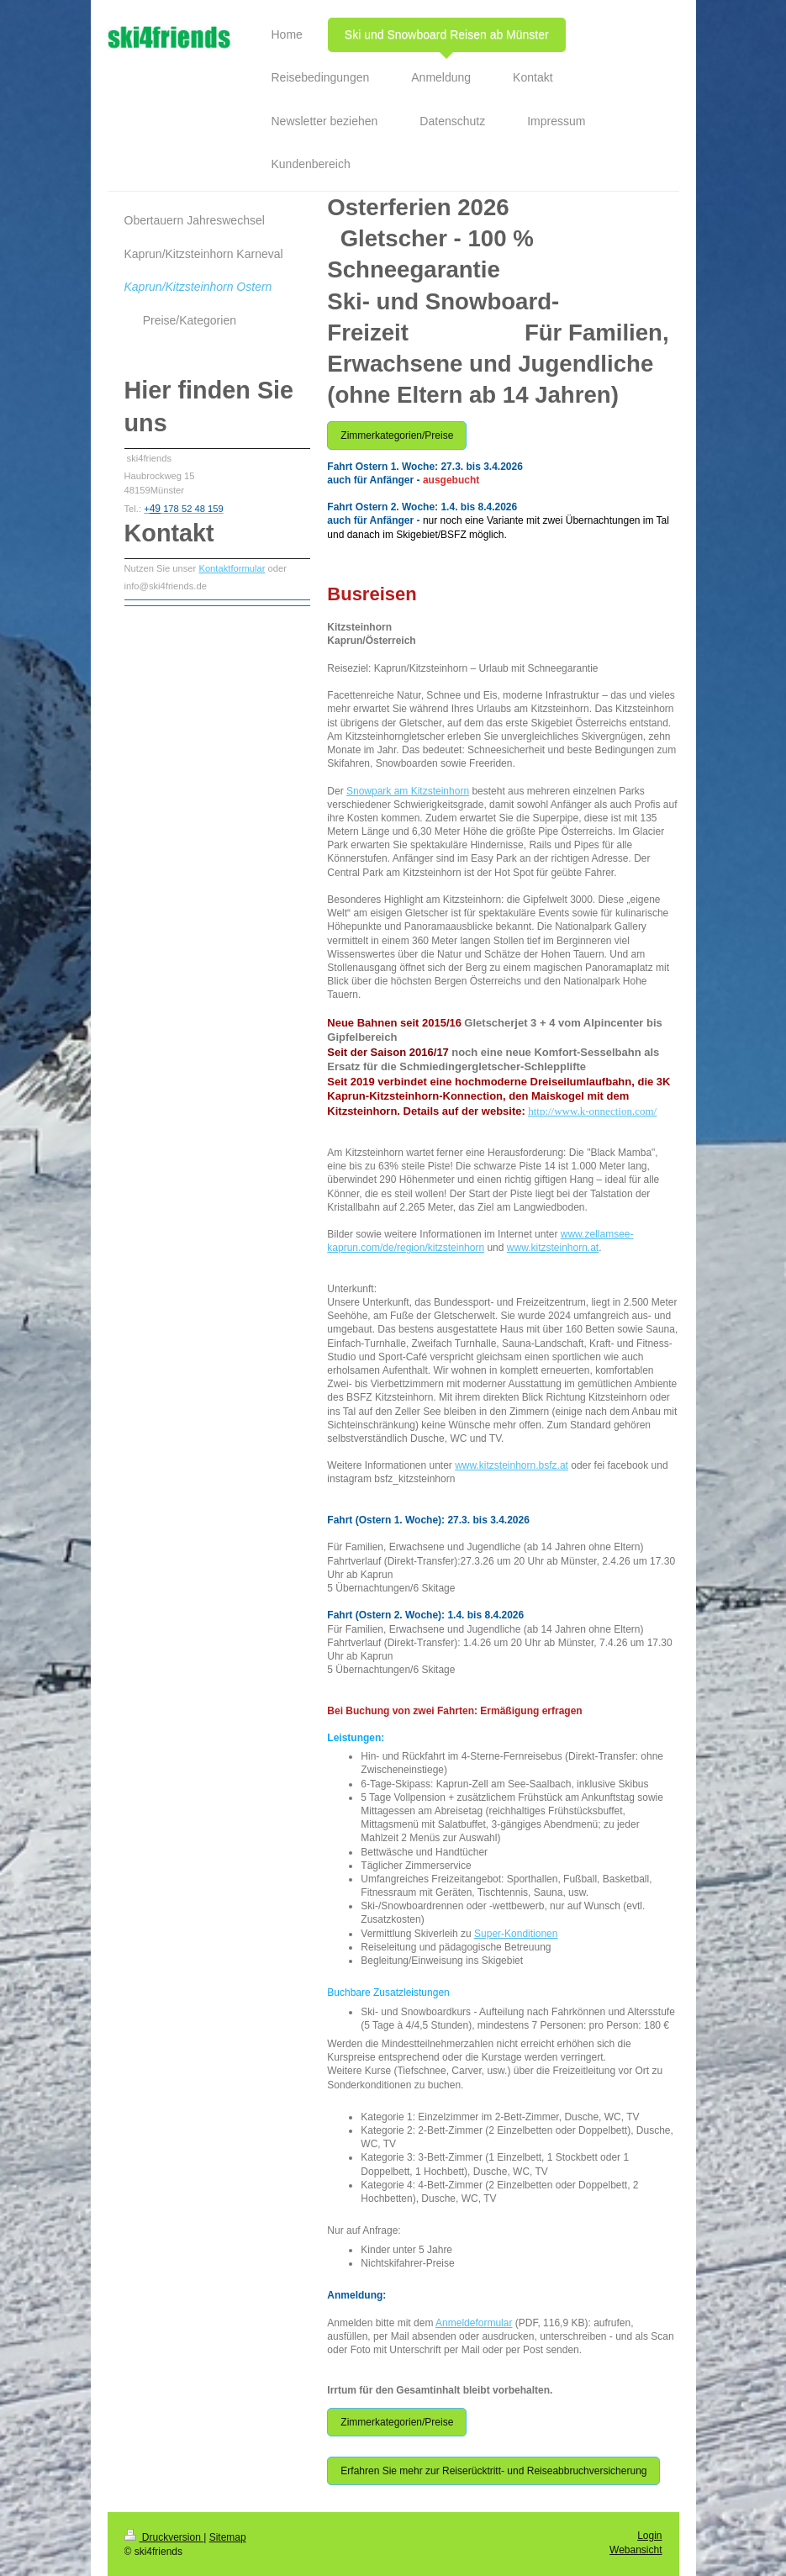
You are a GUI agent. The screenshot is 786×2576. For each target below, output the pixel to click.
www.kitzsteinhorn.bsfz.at (511, 1465)
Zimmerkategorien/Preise (396, 435)
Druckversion (164, 2537)
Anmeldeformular (473, 2323)
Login (649, 2536)
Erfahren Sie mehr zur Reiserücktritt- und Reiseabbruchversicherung (493, 2471)
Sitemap (227, 2537)
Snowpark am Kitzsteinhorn (407, 791)
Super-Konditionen (515, 1934)
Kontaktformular (231, 568)
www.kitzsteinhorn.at (553, 1248)
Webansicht (635, 2550)
